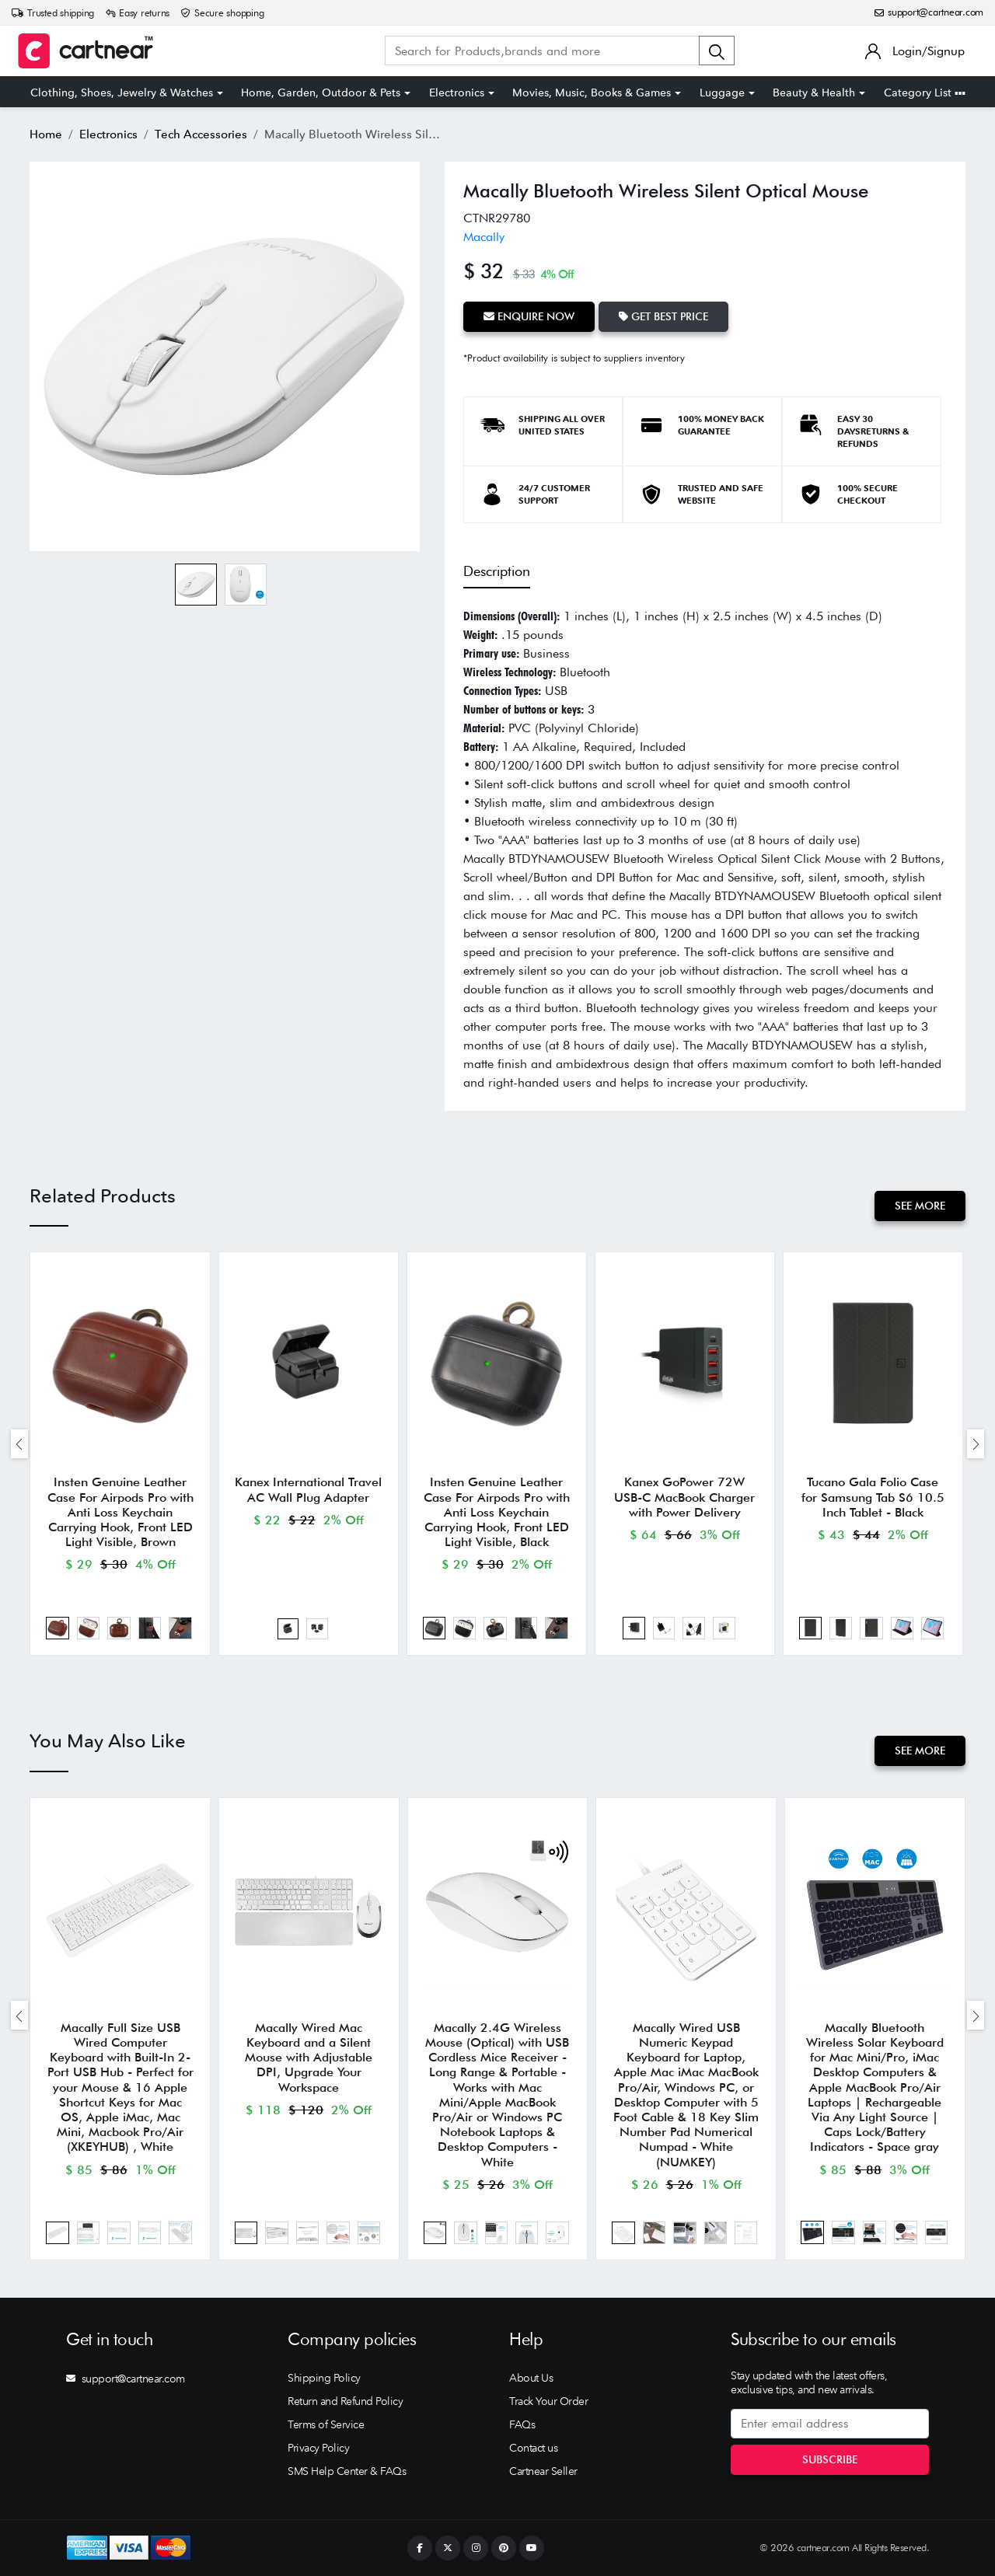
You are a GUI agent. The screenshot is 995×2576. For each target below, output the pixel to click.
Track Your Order (548, 2401)
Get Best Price (663, 316)
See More (920, 1205)
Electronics (456, 92)
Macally (483, 236)
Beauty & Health (814, 92)
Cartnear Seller (543, 2471)
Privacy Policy (318, 2448)
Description (496, 571)
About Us (531, 2378)
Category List (924, 92)
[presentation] (19, 1443)
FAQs (522, 2424)
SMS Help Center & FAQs (347, 2471)
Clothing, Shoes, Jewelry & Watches (121, 92)
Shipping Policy (324, 2378)
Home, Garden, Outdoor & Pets (320, 92)
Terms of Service (326, 2424)
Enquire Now (529, 316)
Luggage (722, 92)
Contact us (533, 2448)
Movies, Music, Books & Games (591, 92)
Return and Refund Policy (345, 2401)
